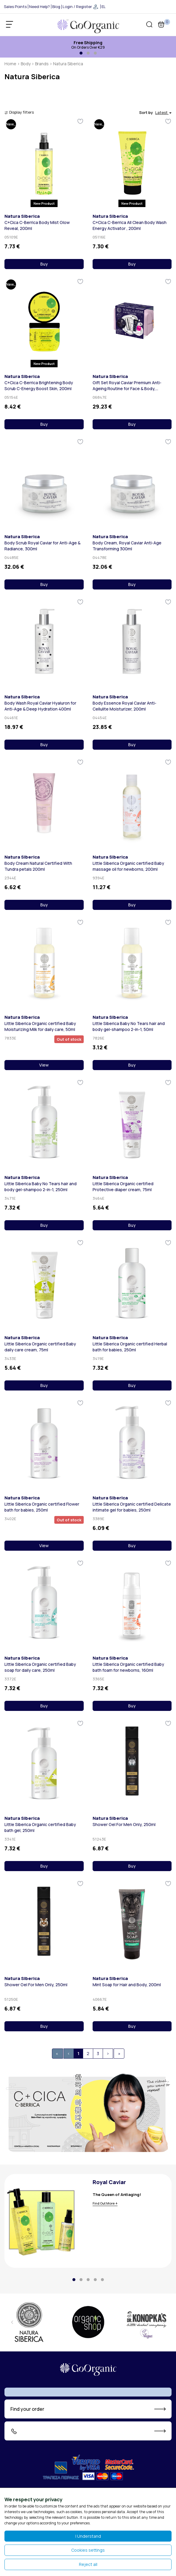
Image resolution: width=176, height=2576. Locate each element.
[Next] (108, 2054)
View (44, 1065)
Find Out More (104, 2203)
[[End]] (119, 2054)
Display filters (19, 112)
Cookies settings (88, 2550)
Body (26, 63)
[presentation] (11, 2322)
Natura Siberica (22, 216)
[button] (81, 53)
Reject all (88, 2564)
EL (104, 6)
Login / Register (81, 6)
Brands (42, 63)
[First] (57, 2054)
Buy (44, 264)
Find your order (27, 2409)
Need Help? (39, 6)
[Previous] (69, 2054)
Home (10, 63)
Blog (56, 6)
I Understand (88, 2536)
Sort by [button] (155, 112)
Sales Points (15, 6)
